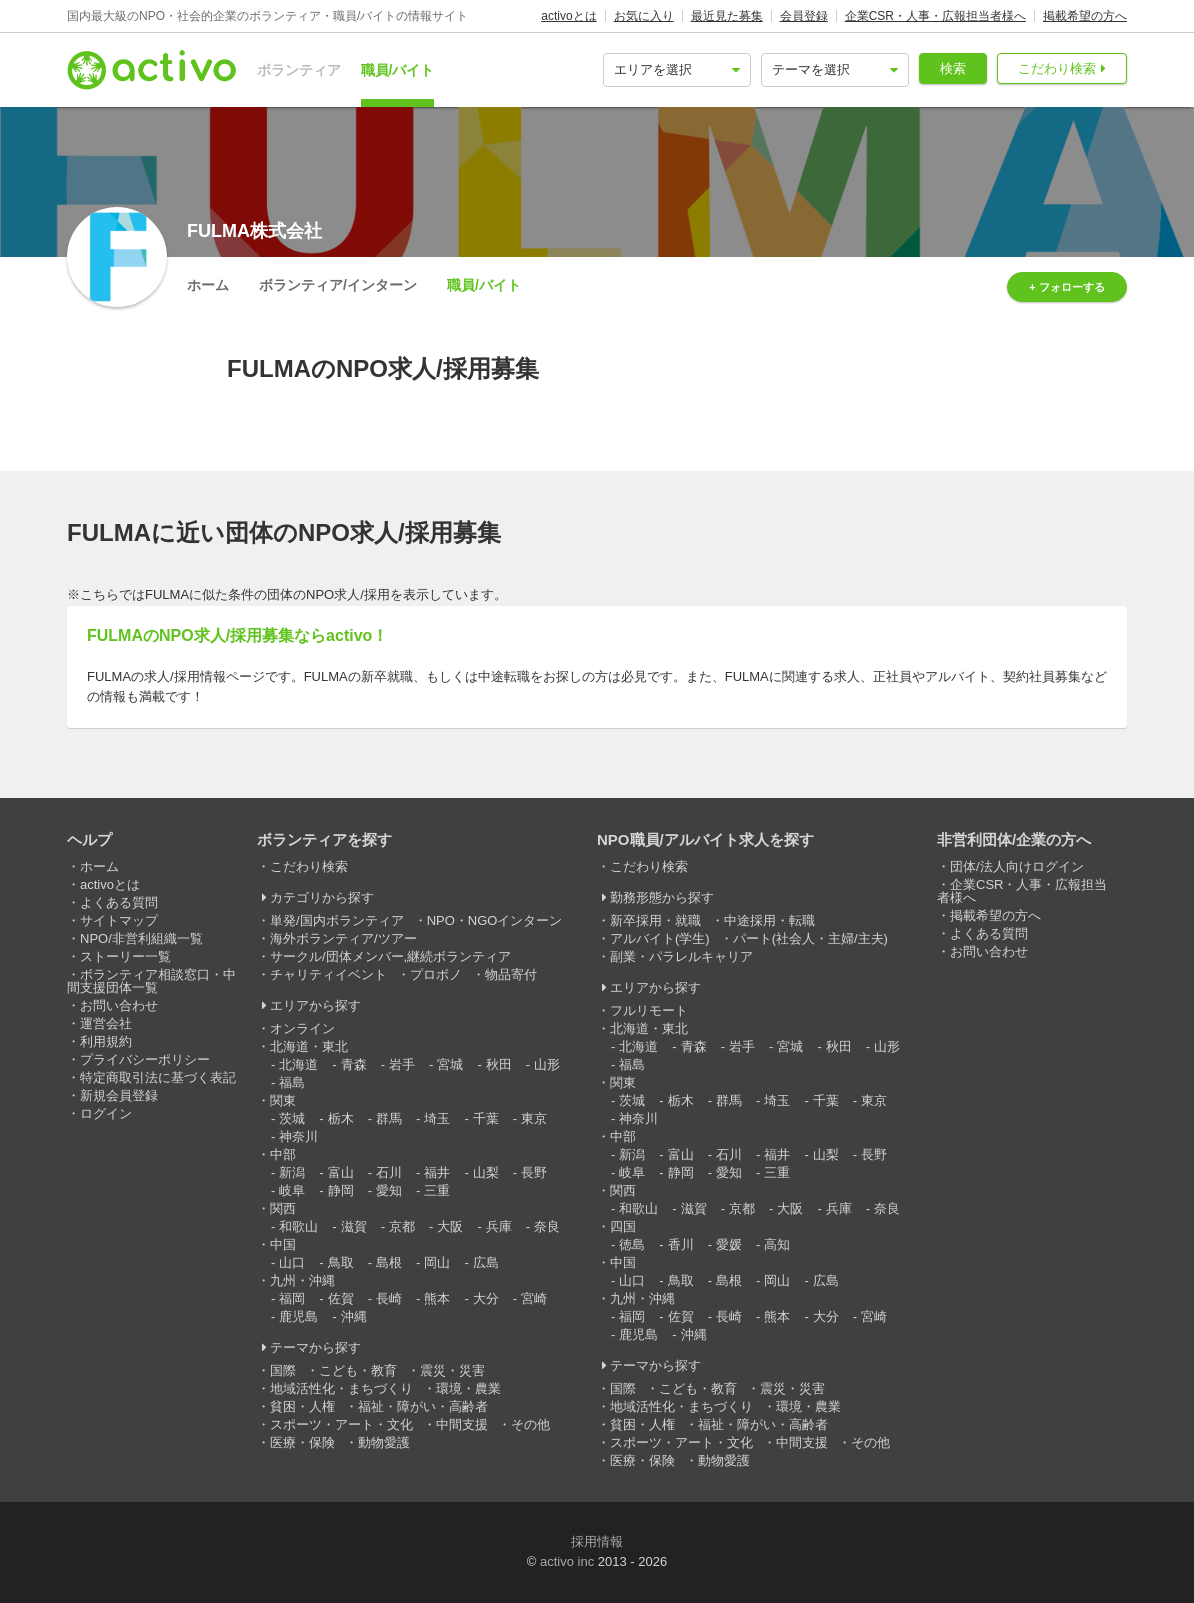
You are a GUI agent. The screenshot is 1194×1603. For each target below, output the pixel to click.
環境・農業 (468, 1388)
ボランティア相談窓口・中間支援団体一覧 (151, 981)
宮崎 (534, 1298)
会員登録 (804, 16)
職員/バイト (398, 70)
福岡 (292, 1298)
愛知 (389, 1190)
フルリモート (649, 1010)
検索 (953, 68)
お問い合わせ (119, 1005)
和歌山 (298, 1226)
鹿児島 (298, 1316)
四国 (623, 1226)
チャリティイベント (328, 974)
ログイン (106, 1113)
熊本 (437, 1298)
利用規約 (106, 1041)
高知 (777, 1244)
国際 (283, 1370)
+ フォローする (1066, 287)
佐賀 (341, 1298)
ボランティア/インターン (338, 285)
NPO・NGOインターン (495, 920)
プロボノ (436, 974)
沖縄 (354, 1316)
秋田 (499, 1064)
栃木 (341, 1118)
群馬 (389, 1118)
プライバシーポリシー (145, 1059)
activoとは (568, 16)
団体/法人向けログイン (1017, 866)
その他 (530, 1424)
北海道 (298, 1064)
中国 (283, 1244)
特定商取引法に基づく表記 (158, 1077)
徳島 (632, 1244)
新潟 (292, 1172)
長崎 (389, 1298)
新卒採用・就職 (655, 920)
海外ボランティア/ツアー (343, 938)
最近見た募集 (727, 16)
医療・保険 (302, 1442)
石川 (389, 1172)
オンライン (302, 1028)
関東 (283, 1100)
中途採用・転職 (769, 920)
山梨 (486, 1172)
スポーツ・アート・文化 (341, 1424)
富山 (341, 1172)
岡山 (437, 1262)
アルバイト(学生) (660, 938)
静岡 (341, 1190)
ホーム (208, 285)
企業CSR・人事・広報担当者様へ (935, 16)
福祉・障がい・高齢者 (423, 1406)
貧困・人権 (302, 1406)
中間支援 (462, 1424)
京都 (402, 1226)
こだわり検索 (1057, 68)
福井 (437, 1172)
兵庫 (499, 1226)
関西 (283, 1208)
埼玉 (437, 1118)
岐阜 (292, 1190)
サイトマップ (119, 920)
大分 (486, 1298)
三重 (437, 1190)
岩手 (402, 1064)
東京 (534, 1118)
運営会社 (106, 1023)
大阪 (450, 1226)
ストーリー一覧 (125, 956)
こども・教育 (358, 1370)
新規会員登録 (119, 1095)
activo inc (567, 1561)
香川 (681, 1244)
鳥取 (341, 1262)
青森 (354, 1064)
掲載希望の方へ (1085, 16)
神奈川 (298, 1136)
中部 (283, 1154)
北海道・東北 (309, 1046)
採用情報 (597, 1541)
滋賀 (354, 1226)
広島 (486, 1262)
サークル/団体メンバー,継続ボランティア (390, 956)
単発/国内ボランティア (337, 920)
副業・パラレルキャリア (681, 956)
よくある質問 (119, 902)
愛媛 (729, 1244)
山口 (292, 1262)
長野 (534, 1172)
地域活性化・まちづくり (341, 1388)
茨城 (292, 1118)
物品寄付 (511, 974)
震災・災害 (452, 1370)
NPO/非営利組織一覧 (141, 938)
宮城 (450, 1064)
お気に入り (644, 16)
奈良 (547, 1226)
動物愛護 (384, 1442)
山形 (547, 1064)
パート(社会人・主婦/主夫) (810, 938)
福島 (292, 1082)
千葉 (486, 1118)
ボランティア (299, 70)
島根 (389, 1262)
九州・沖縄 (302, 1280)
